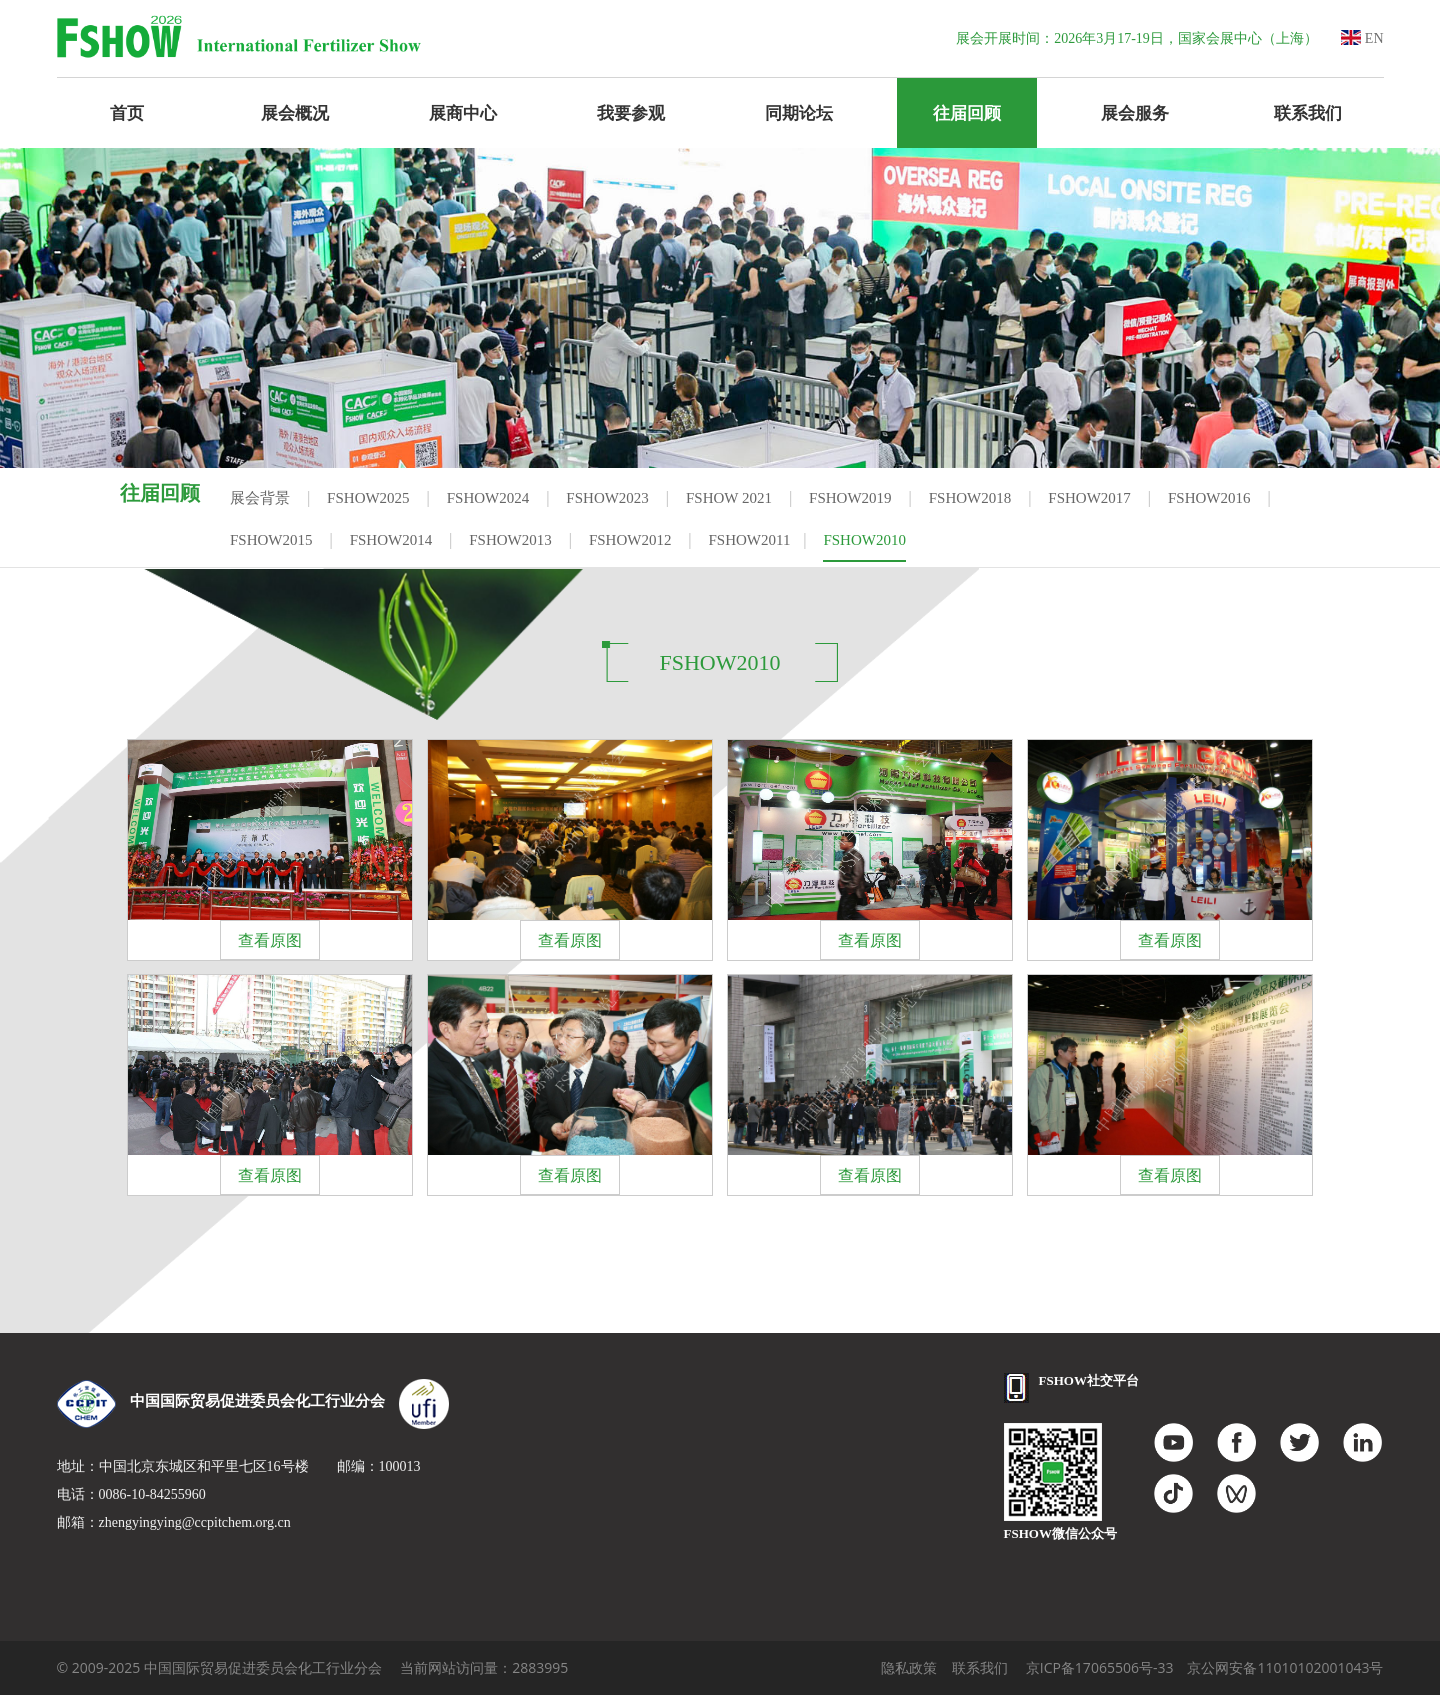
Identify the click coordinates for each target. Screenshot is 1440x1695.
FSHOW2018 (970, 498)
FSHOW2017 (1089, 498)
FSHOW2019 (850, 498)
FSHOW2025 (368, 498)
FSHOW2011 (750, 540)
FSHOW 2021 (729, 498)
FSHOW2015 (271, 540)
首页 (127, 112)
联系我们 (1308, 112)
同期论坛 (799, 112)
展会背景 (260, 498)
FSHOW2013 (510, 540)
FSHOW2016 (1209, 498)
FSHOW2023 (607, 498)
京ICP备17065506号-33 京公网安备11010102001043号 (1205, 1667)
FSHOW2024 (488, 498)
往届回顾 (967, 112)
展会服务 (1135, 112)
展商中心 (463, 112)
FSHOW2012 (630, 540)
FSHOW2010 (864, 540)
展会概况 (295, 112)
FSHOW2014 (391, 540)
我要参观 (631, 112)
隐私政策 (909, 1667)
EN (1362, 38)
